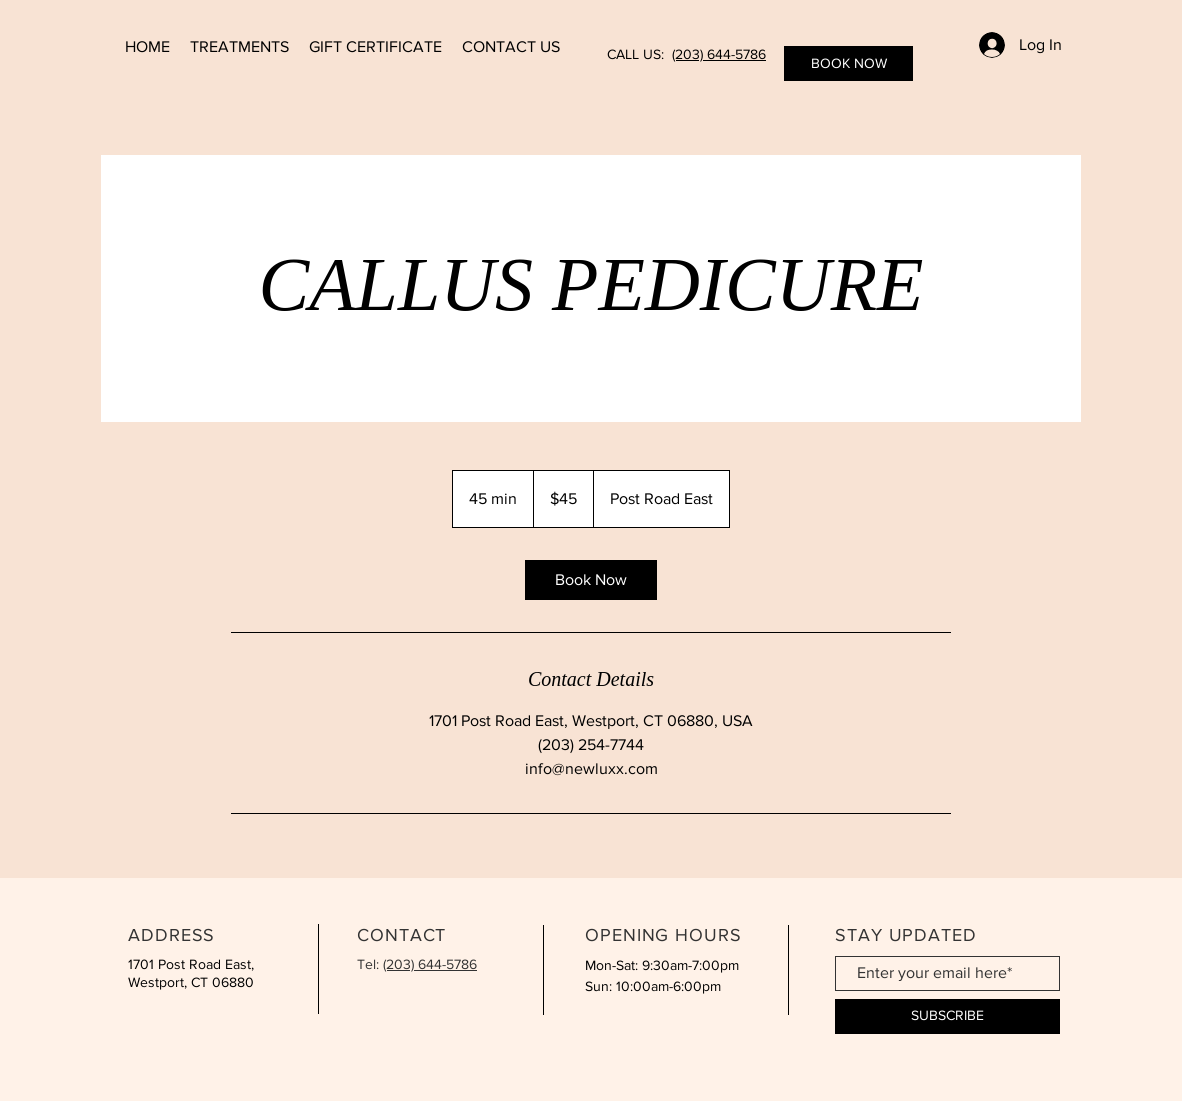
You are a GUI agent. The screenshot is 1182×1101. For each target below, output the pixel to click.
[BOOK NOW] (848, 63)
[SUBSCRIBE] (947, 1016)
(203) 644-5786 (719, 54)
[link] (591, 580)
